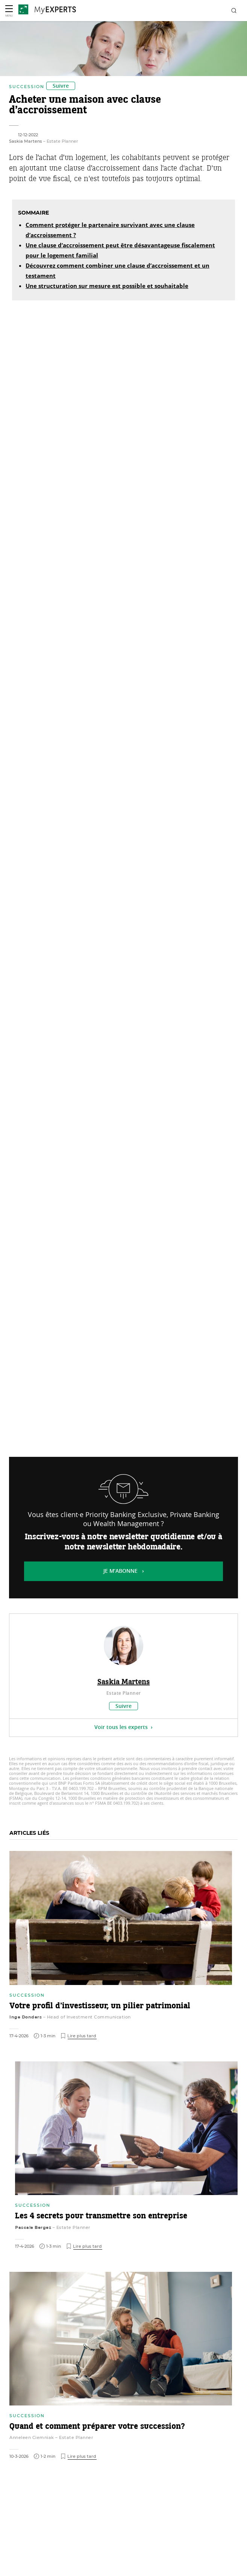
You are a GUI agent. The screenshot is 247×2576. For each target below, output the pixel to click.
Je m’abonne (120, 1571)
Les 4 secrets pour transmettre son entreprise (101, 2216)
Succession (26, 86)
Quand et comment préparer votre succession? (97, 2426)
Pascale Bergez (33, 2227)
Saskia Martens (25, 141)
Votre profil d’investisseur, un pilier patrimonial (99, 2006)
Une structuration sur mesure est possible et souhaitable (107, 286)
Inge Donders (25, 2017)
